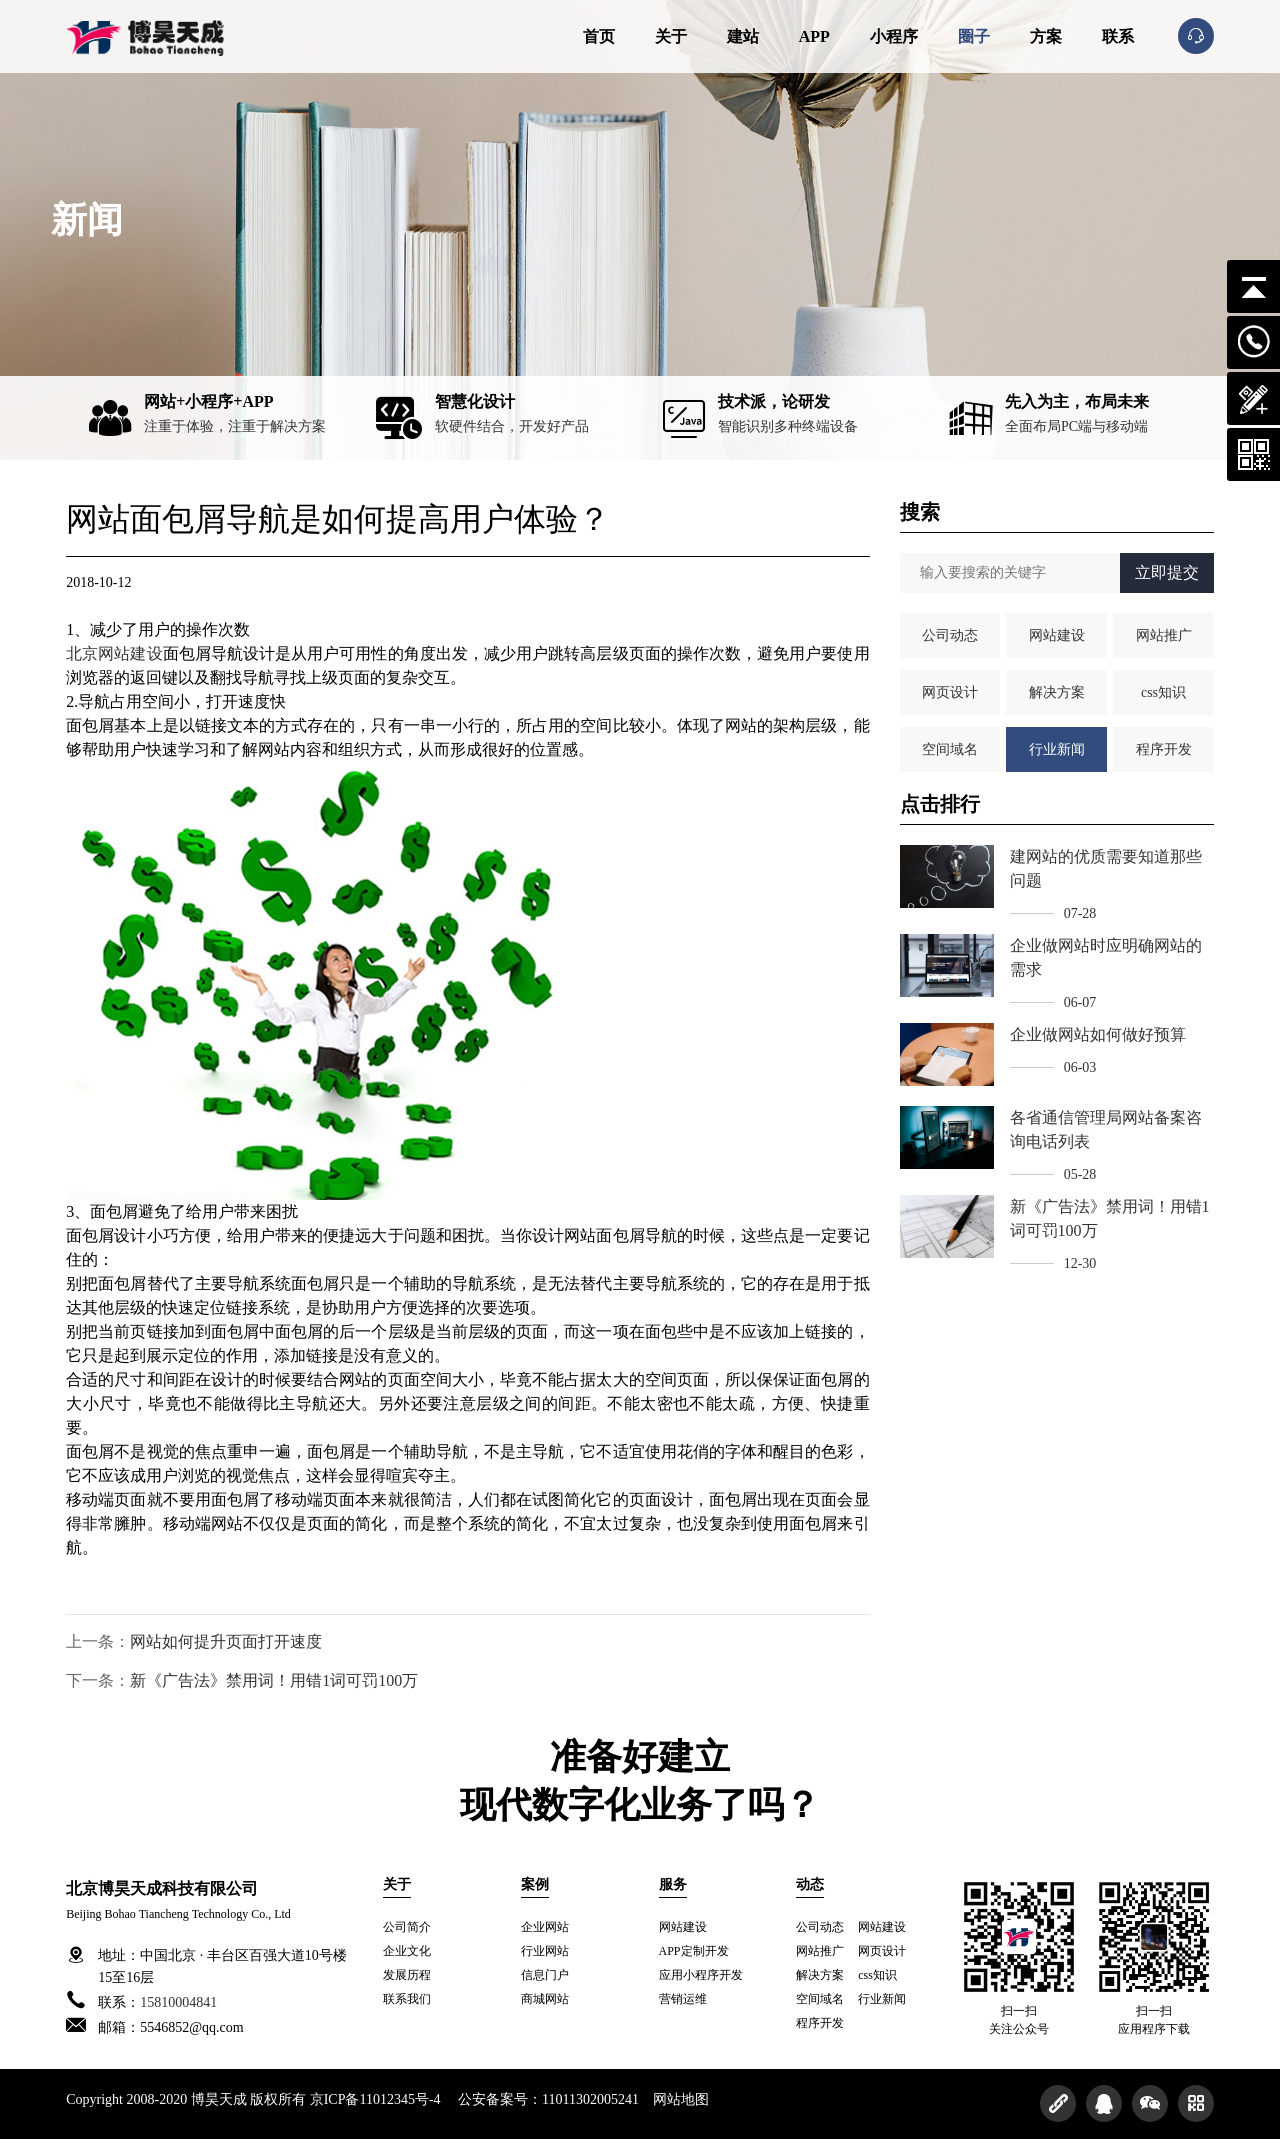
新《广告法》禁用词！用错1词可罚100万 (274, 1680)
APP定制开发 (694, 1951)
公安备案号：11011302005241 (549, 2099)
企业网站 (545, 1927)
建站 (743, 36)
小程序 (894, 36)
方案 (1046, 36)
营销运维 (683, 1999)
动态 (810, 1884)
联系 (1118, 36)
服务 (673, 1884)
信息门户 (545, 1975)
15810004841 (178, 2002)
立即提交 (1167, 572)
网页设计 (950, 692)
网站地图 (681, 2099)
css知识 (1163, 692)
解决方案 (1057, 692)
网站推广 (1164, 635)
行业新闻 (1057, 749)
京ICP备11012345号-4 (375, 2099)
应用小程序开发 (701, 1975)
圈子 (974, 36)
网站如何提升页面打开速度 (226, 1641)
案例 (535, 1884)
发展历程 (407, 1975)
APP (814, 36)
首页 (599, 36)
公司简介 (407, 1927)
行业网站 (545, 1951)
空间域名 (950, 749)
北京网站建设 (114, 653)
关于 (671, 36)
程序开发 (1164, 749)
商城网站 (545, 1999)
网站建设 (1057, 635)
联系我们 (407, 1999)
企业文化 (407, 1951)
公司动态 (950, 635)
